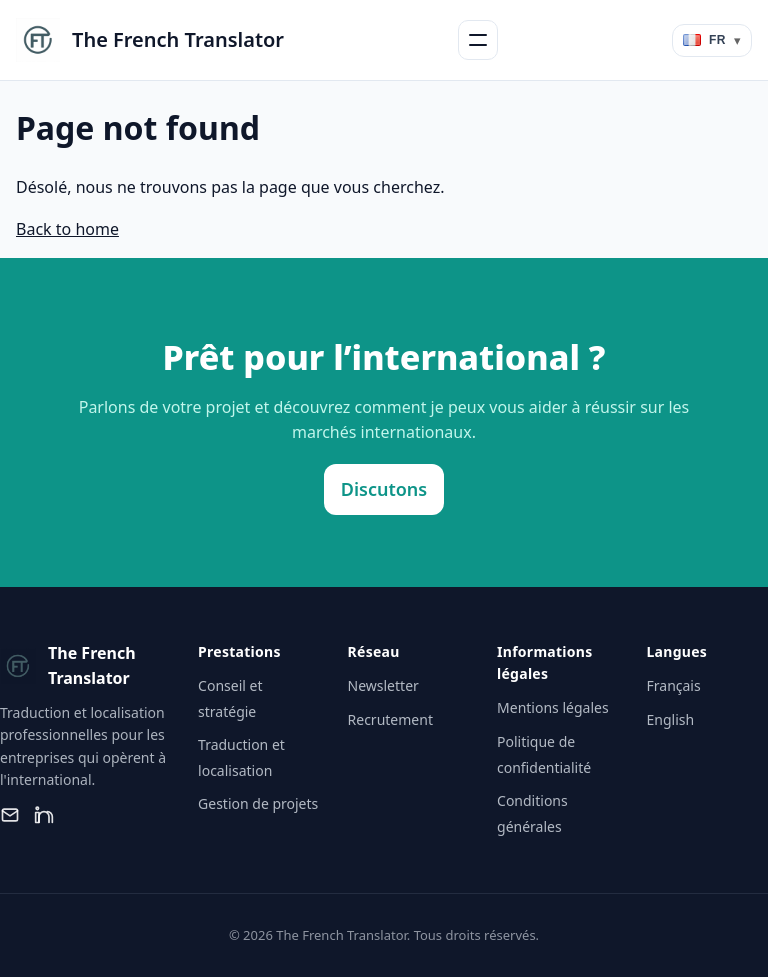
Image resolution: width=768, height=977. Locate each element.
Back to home (67, 229)
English (671, 719)
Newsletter (383, 685)
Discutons (384, 489)
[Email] (10, 815)
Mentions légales (553, 707)
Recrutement (390, 719)
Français (674, 685)
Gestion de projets (258, 803)
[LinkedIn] (44, 815)
